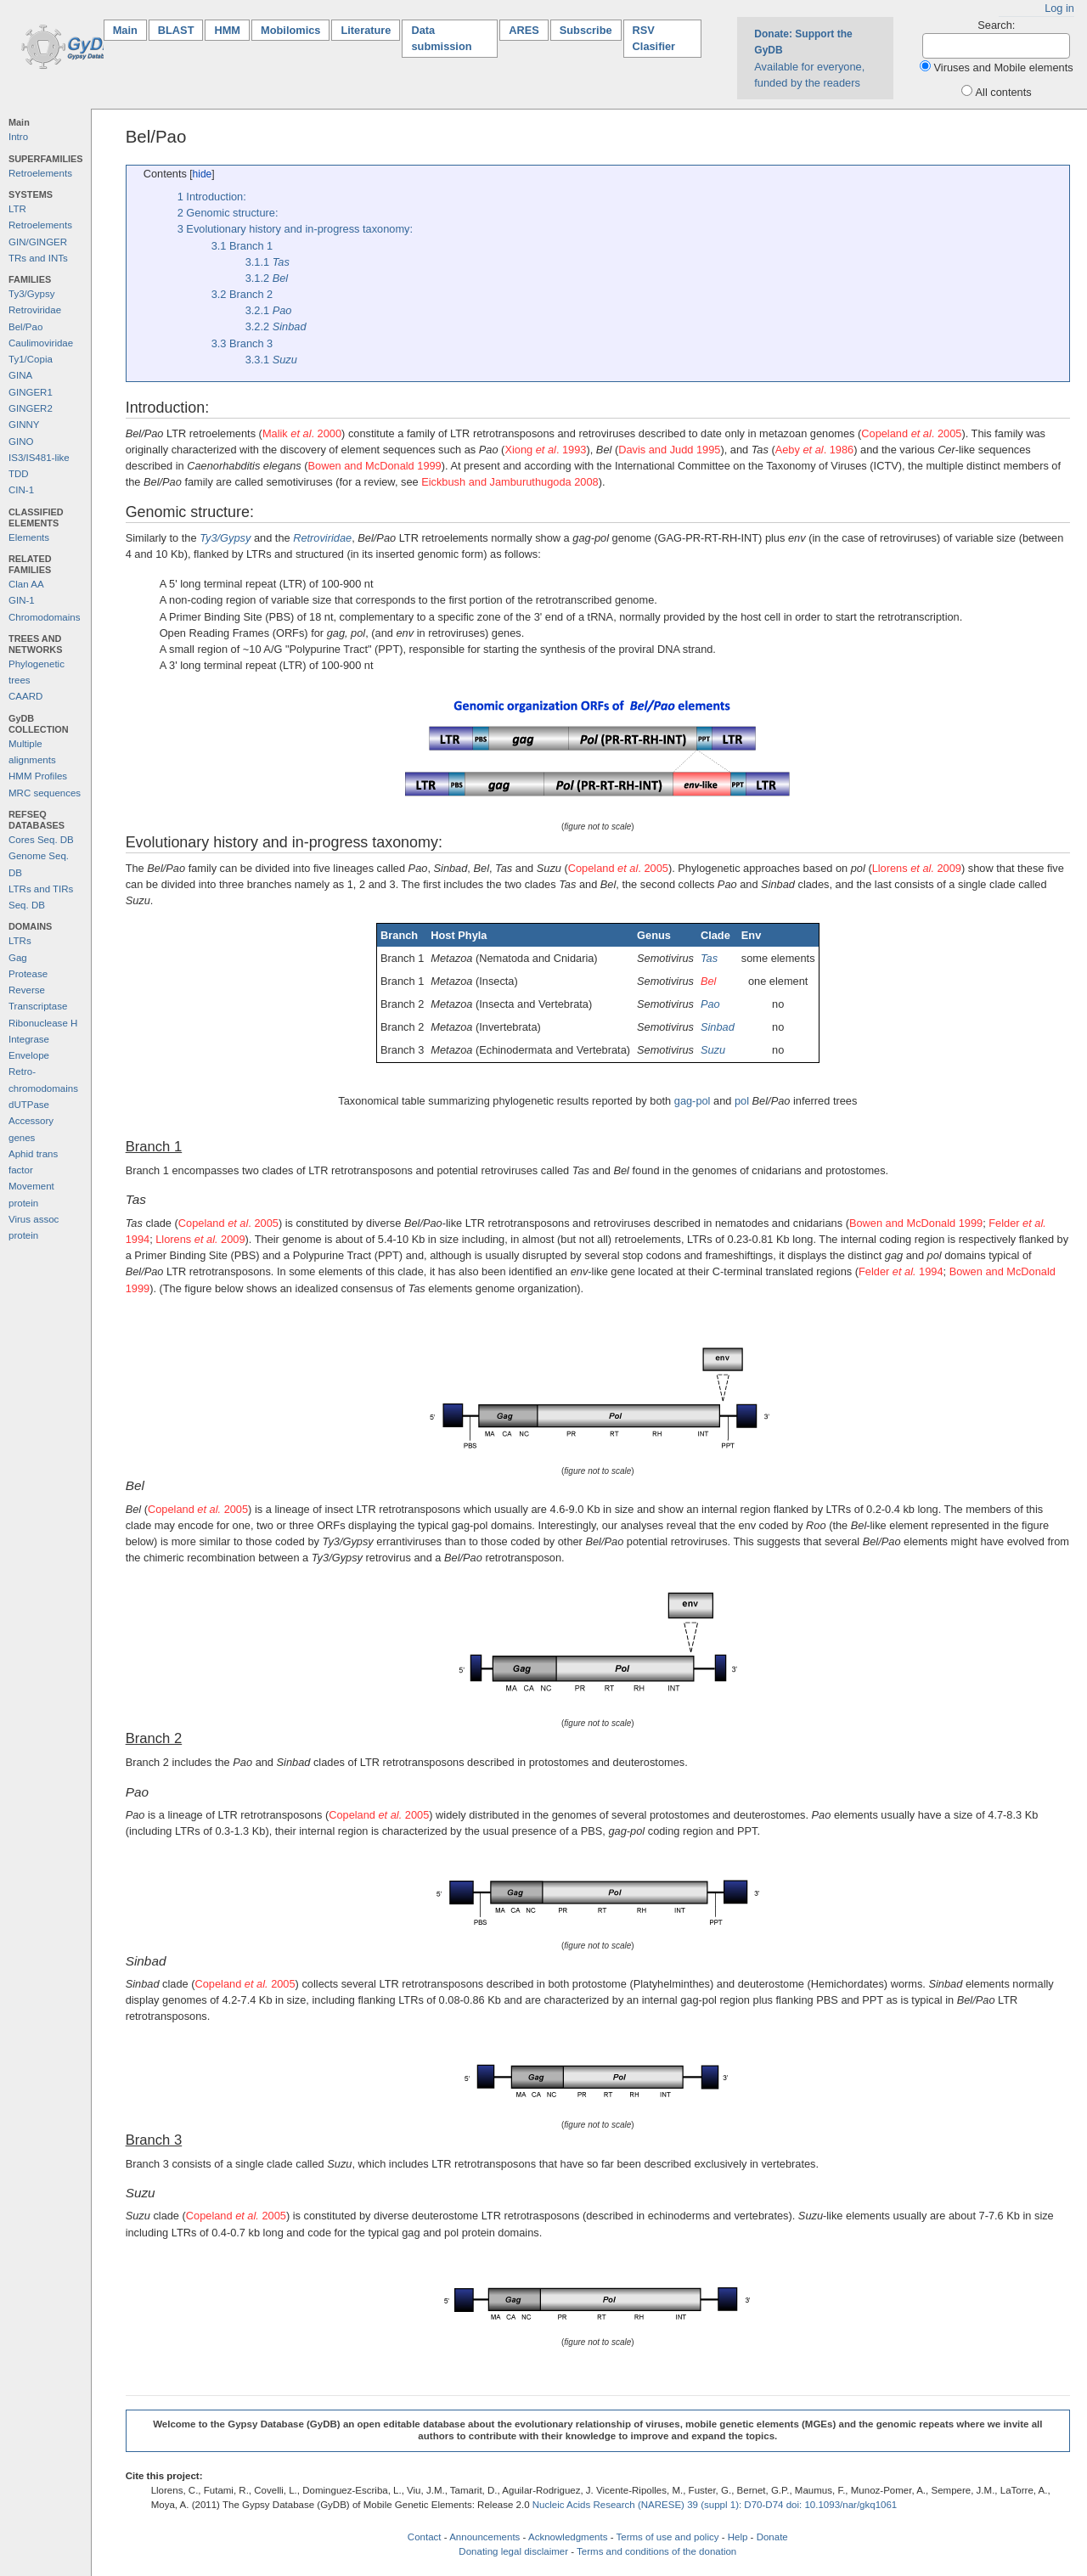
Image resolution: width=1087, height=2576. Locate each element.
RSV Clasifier (654, 38)
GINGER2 (30, 408)
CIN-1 (21, 490)
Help (738, 2537)
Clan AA (26, 584)
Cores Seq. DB (41, 840)
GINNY (23, 424)
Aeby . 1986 (814, 449)
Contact (425, 2537)
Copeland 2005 (198, 1509)
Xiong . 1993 (545, 449)
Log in (1059, 8)
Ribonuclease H (42, 1023)
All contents (1004, 92)
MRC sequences (44, 793)
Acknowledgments (567, 2537)
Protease (28, 974)
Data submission (441, 38)
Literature (366, 30)
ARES (524, 30)
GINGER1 (30, 392)
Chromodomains (44, 617)
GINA (20, 375)
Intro (18, 137)
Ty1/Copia (30, 359)
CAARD (25, 696)
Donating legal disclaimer (513, 2551)
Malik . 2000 (301, 433)
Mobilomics (290, 30)
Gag (17, 958)
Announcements (484, 2537)
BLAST (176, 30)
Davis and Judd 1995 (669, 449)
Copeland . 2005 (911, 433)
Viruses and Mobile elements (1003, 67)
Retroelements (40, 173)
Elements (28, 537)
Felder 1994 (901, 1271)
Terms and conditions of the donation (656, 2551)
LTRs (19, 941)
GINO (20, 441)
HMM (227, 30)
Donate (772, 2537)
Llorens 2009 (916, 868)
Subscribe (586, 30)
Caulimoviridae (40, 343)
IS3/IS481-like (39, 458)
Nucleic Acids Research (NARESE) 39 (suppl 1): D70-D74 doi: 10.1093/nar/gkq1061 (715, 2505)
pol (742, 1100)
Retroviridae (34, 310)
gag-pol (692, 1100)
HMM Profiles (37, 776)
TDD (18, 474)
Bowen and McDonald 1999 (375, 465)
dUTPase (28, 1105)
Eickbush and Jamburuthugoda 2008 (509, 481)
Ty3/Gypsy (31, 294)
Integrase (28, 1039)
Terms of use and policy (667, 2537)
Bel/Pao (25, 327)
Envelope (28, 1055)
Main (130, 29)
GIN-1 (21, 600)
